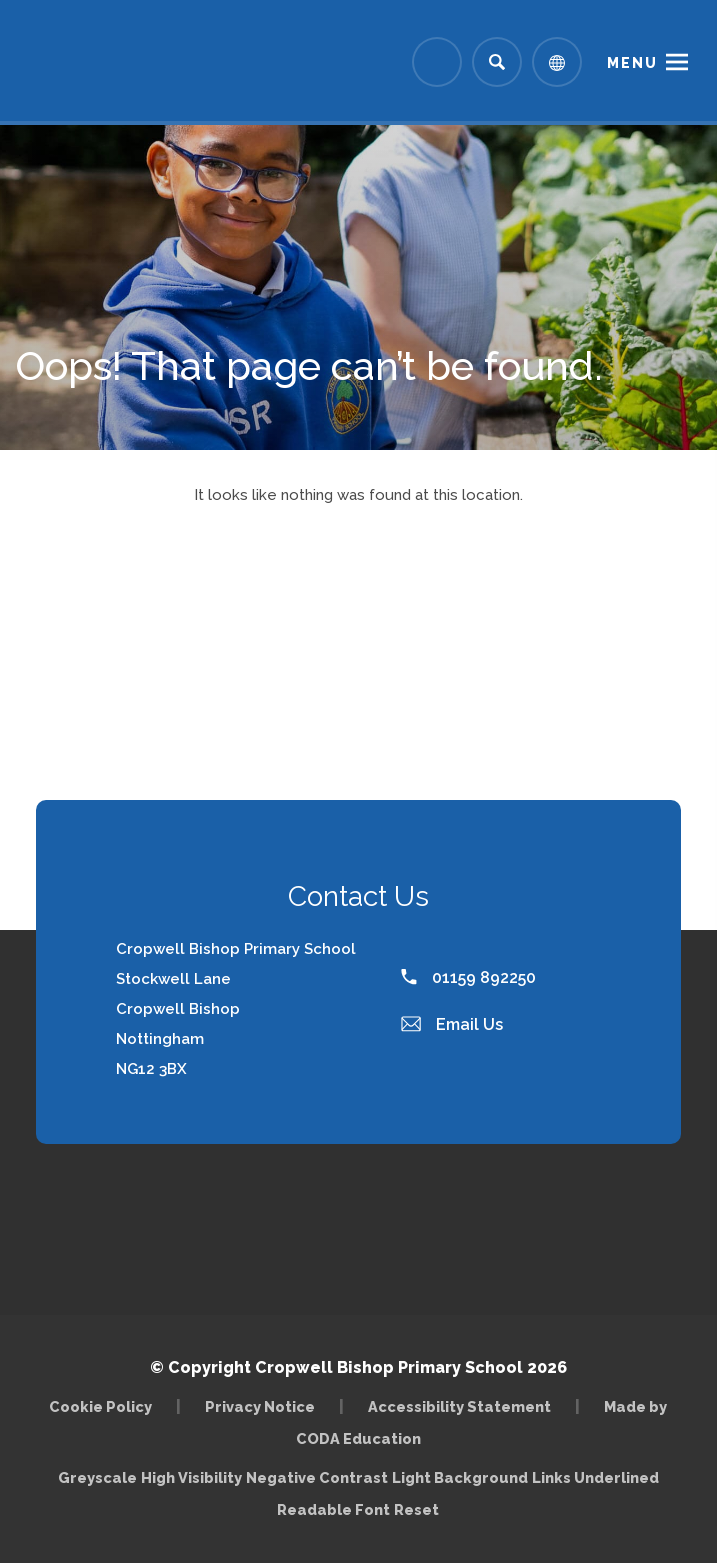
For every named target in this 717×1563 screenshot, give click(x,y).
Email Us (452, 1024)
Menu (632, 63)
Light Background (460, 1477)
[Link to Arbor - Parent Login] (437, 62)
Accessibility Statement (459, 1406)
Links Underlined (595, 1477)
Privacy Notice (260, 1406)
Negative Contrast (317, 1477)
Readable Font (333, 1509)
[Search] (497, 62)
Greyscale (97, 1477)
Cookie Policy (100, 1406)
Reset (416, 1509)
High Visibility (191, 1477)
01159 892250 (468, 977)
